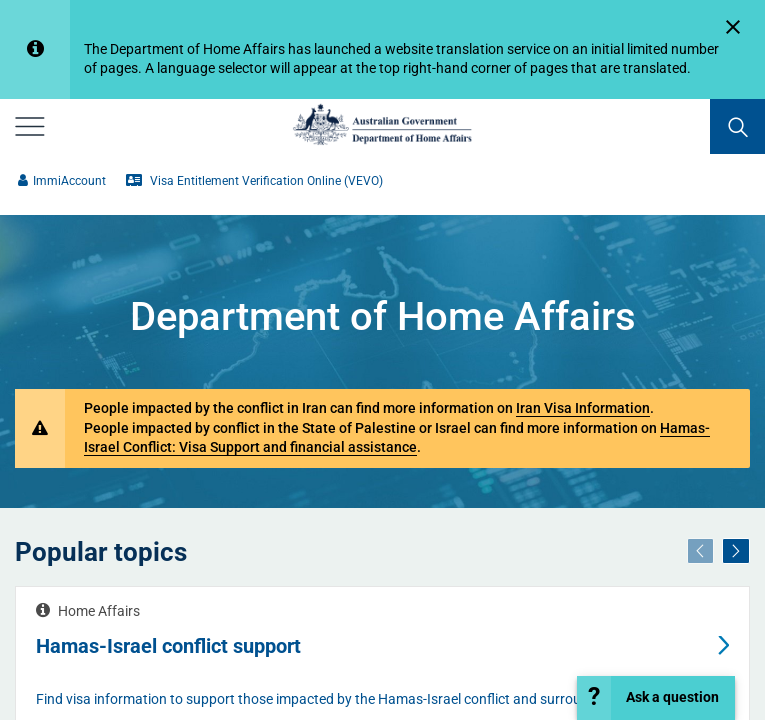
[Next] (736, 551)
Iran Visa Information (583, 408)
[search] (737, 126)
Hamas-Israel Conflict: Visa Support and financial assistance (397, 438)
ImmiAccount (62, 181)
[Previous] (701, 551)
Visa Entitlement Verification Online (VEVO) (254, 181)
